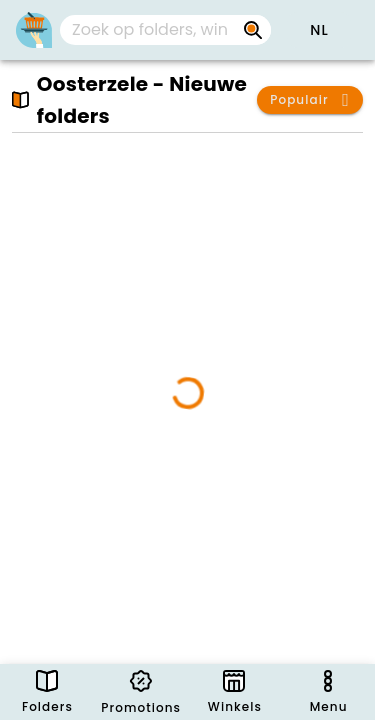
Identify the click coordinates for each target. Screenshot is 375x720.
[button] (319, 30)
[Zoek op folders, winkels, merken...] (253, 30)
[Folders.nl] (34, 30)
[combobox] (165, 30)
